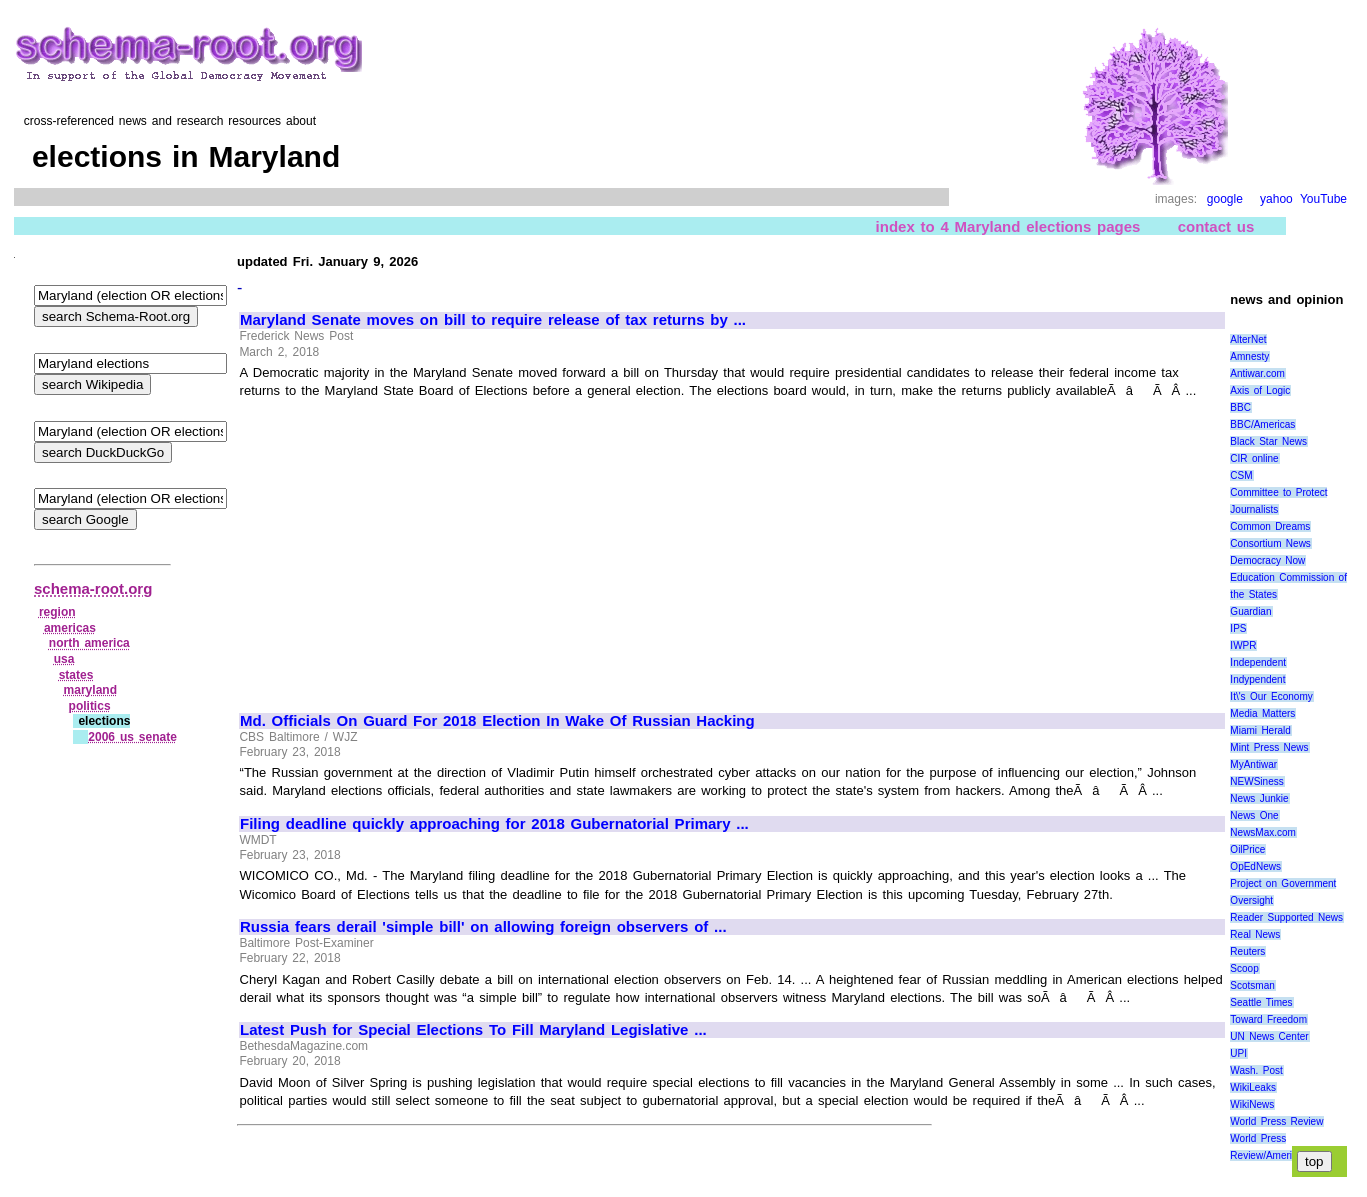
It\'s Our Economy (1271, 696)
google (1225, 199)
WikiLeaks (1253, 1087)
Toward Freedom (1268, 1019)
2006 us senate (132, 737)
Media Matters (1262, 713)
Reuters (1247, 951)
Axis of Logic (1260, 390)
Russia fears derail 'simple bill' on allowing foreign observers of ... (483, 927)
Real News (1255, 934)
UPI (1238, 1053)
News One (1254, 815)
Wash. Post (1256, 1070)
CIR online (1254, 458)
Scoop (1244, 968)
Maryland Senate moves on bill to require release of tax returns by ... (493, 320)
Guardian (1250, 611)
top (1314, 1161)
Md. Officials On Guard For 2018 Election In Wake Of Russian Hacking (497, 721)
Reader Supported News (1286, 917)
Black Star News (1268, 441)
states (76, 675)
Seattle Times (1261, 1002)
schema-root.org (93, 588)
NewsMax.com (1263, 832)
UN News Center (1269, 1036)
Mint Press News (1269, 747)
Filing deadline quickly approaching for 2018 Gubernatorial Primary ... (494, 824)
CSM (1241, 475)
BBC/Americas (1262, 424)
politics (90, 706)
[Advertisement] (408, 547)
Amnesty (1249, 356)
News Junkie (1259, 798)
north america (89, 643)
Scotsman (1252, 985)
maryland (90, 690)
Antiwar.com (1257, 373)
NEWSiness (1256, 781)
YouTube (1323, 199)
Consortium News (1270, 543)
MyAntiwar (1253, 764)
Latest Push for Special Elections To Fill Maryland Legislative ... (473, 1030)
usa (64, 659)
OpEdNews (1255, 866)
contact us (1216, 226)
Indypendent (1257, 679)
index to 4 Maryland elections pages (1008, 226)
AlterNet (1248, 339)
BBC (1240, 407)
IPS (1238, 628)
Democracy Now (1267, 560)
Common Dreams (1270, 526)
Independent (1258, 662)
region (57, 612)
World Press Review (1276, 1121)
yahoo (1276, 199)
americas (70, 628)
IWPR (1243, 645)
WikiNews (1252, 1104)
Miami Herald (1260, 730)
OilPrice (1247, 849)
